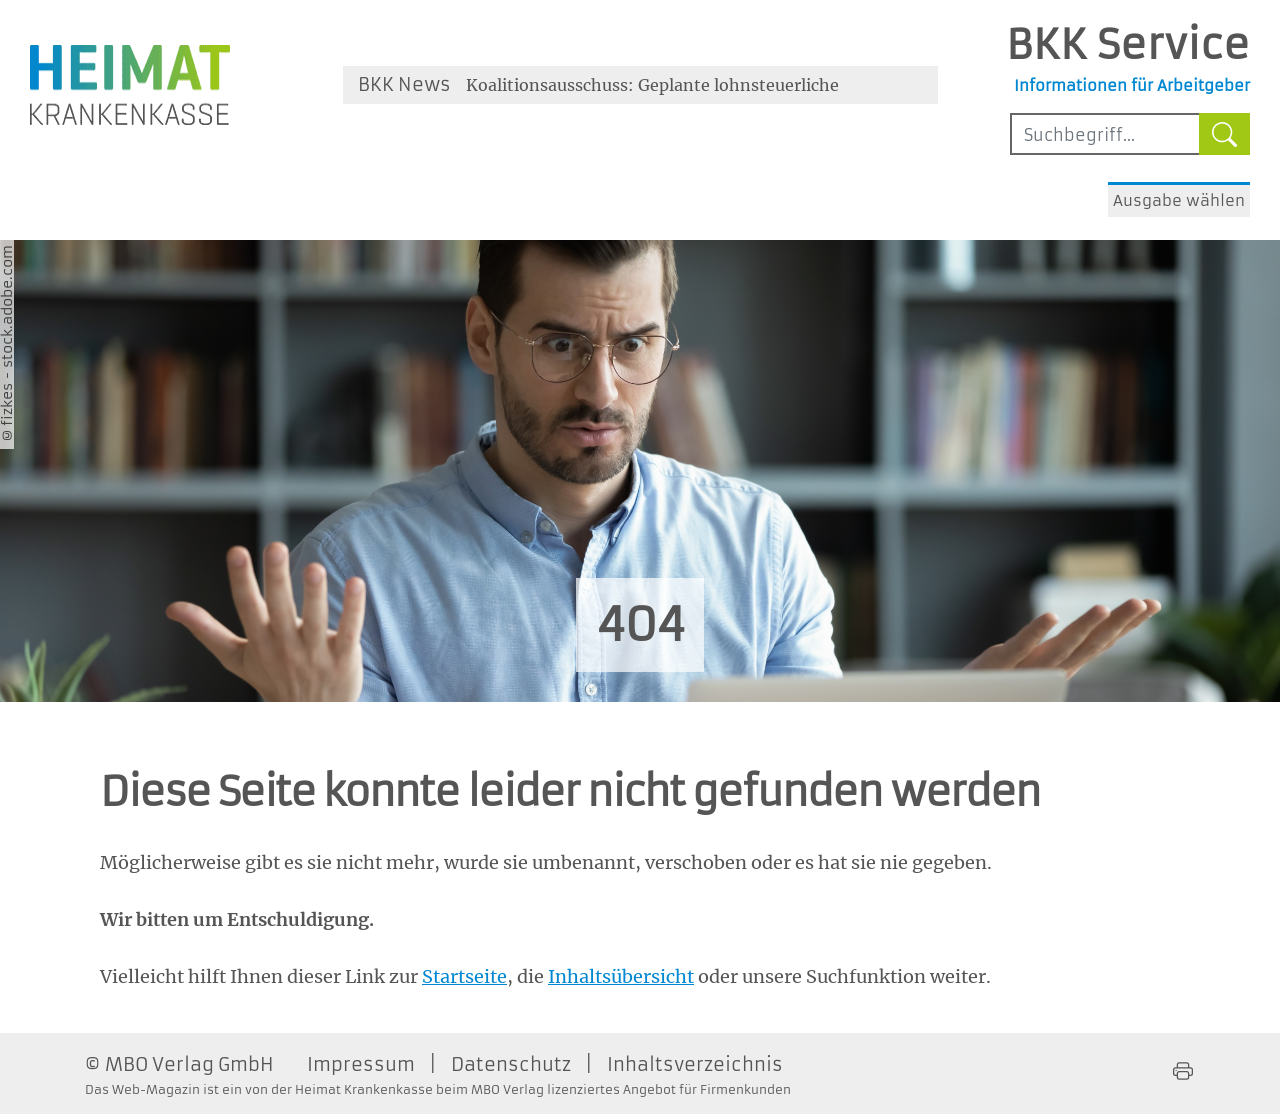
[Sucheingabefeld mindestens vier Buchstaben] (1105, 134)
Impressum (361, 1064)
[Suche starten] (1224, 134)
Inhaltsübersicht (621, 976)
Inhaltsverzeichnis (695, 1064)
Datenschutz (511, 1064)
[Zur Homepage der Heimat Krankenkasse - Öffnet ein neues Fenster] (130, 85)
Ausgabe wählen (1179, 200)
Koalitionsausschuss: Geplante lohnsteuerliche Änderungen (652, 89)
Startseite (464, 976)
